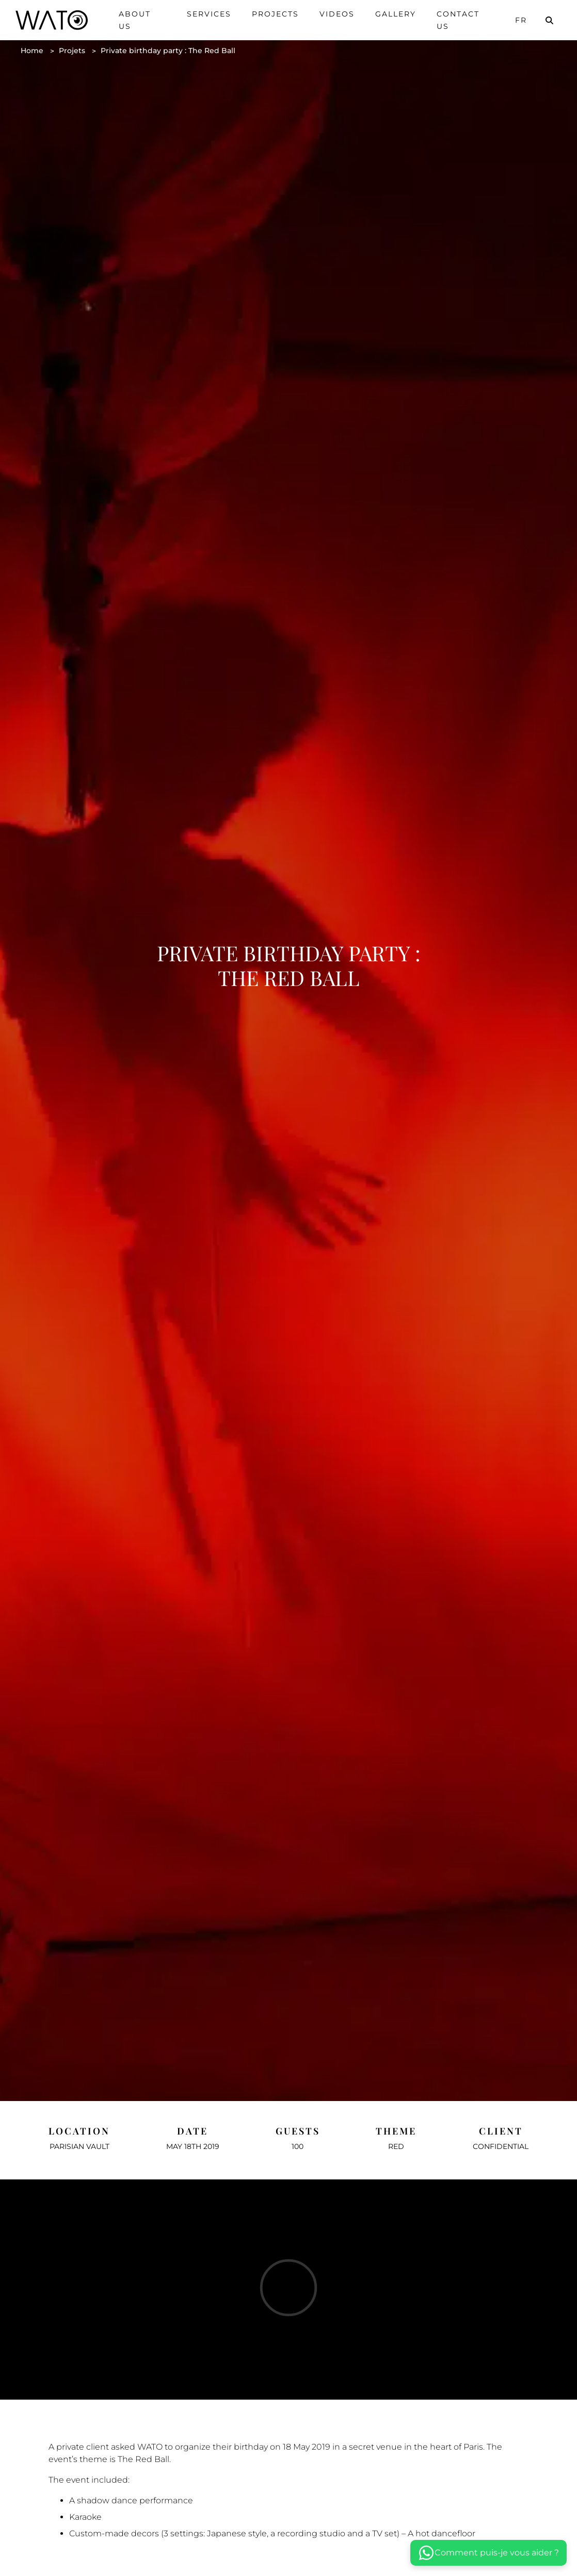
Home (32, 50)
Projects (275, 14)
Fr (521, 20)
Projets (72, 50)
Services (209, 14)
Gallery (395, 14)
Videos (337, 14)
